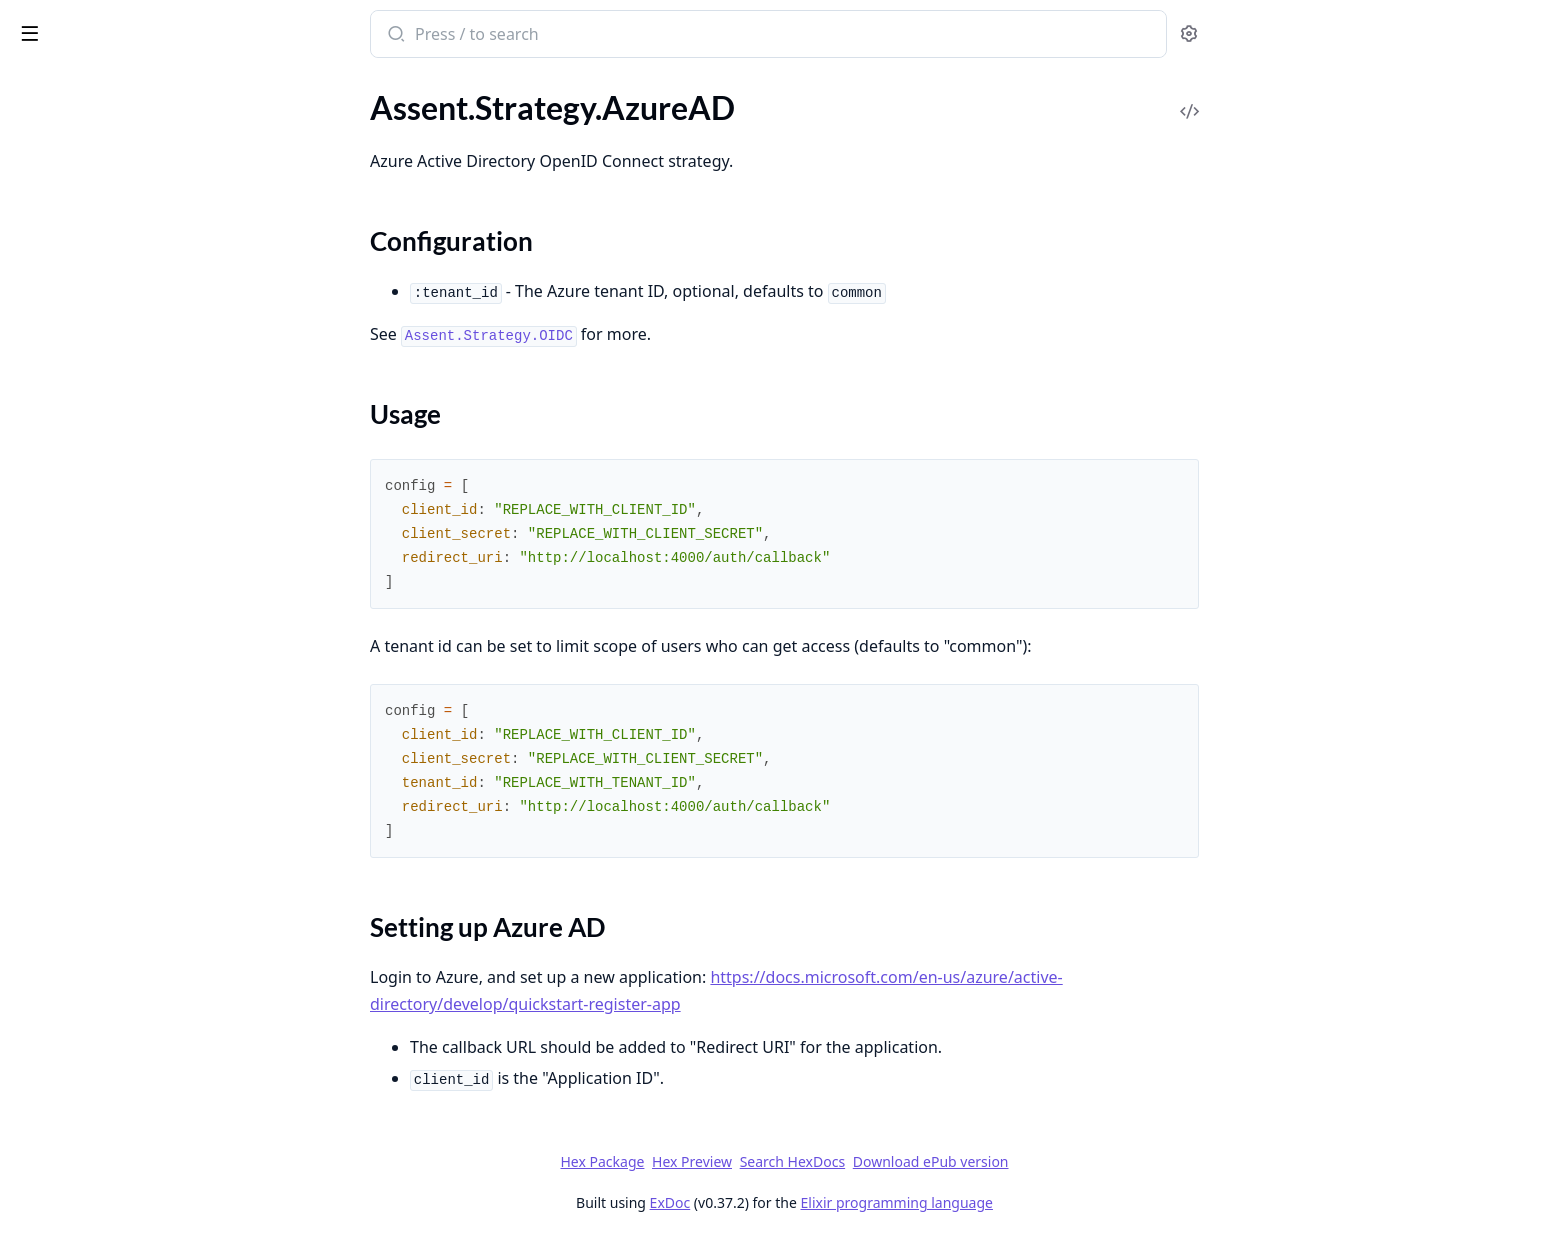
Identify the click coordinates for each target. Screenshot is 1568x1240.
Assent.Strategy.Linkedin (99, 498)
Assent (45, 24)
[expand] (280, 107)
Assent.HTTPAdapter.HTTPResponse (142, 864)
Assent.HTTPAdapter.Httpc (108, 891)
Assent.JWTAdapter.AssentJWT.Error (142, 1218)
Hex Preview (842, 1161)
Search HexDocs (941, 1162)
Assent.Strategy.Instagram (104, 444)
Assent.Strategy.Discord (96, 309)
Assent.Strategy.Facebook (103, 336)
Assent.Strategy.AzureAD (101, 157)
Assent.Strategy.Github (94, 363)
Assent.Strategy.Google (94, 417)
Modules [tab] (120, 85)
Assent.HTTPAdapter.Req (102, 918)
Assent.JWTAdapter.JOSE (103, 1041)
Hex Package (752, 1161)
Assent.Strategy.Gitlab (91, 390)
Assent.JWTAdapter (83, 987)
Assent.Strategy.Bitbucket (103, 255)
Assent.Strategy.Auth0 (91, 130)
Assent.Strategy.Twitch (92, 660)
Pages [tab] (36, 85)
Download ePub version (1080, 1161)
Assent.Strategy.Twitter (94, 687)
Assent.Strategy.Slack (87, 525)
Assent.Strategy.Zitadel (94, 741)
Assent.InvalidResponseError (114, 1191)
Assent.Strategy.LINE (86, 471)
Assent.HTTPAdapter (87, 810)
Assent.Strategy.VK (80, 714)
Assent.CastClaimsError (97, 1164)
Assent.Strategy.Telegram (100, 633)
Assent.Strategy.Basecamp (104, 228)
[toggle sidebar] (274, 32)
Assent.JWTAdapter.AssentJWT (124, 1014)
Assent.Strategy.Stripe (90, 606)
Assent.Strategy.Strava (91, 579)
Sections (64, 192)
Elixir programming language (1046, 1202)
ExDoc (819, 1202)
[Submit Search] (544, 36)
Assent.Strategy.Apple (90, 103)
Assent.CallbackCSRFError (106, 1110)
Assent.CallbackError (87, 1137)
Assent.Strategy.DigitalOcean (115, 282)
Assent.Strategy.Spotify (94, 552)
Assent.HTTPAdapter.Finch (107, 837)
